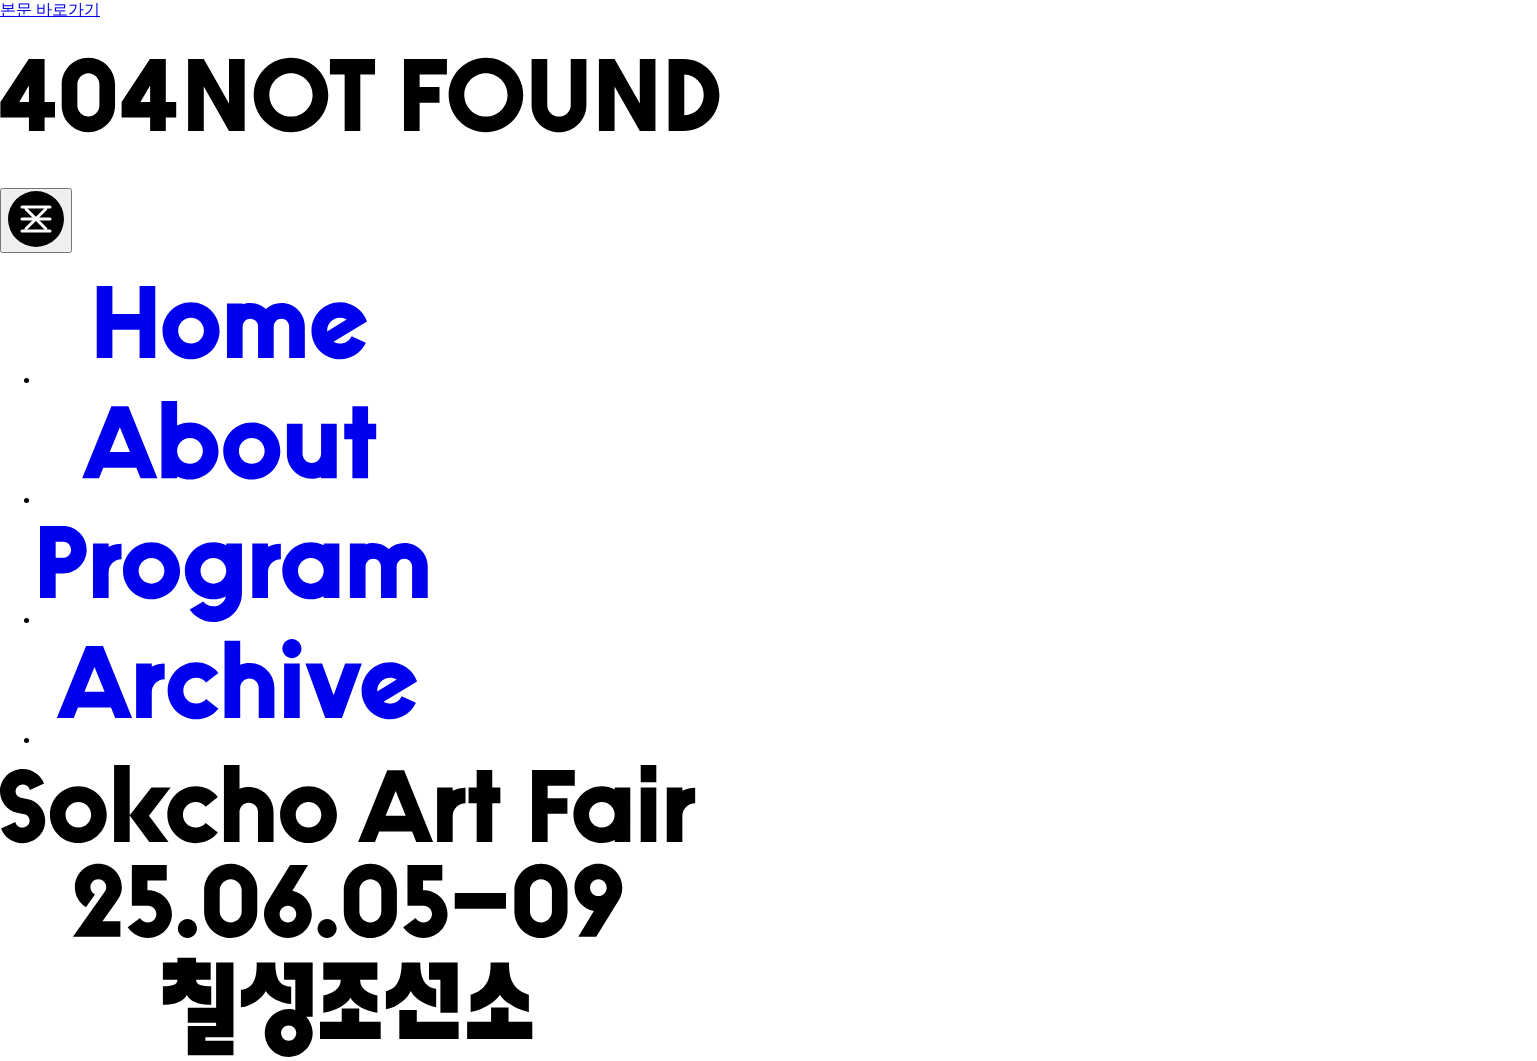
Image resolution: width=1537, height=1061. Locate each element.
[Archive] (234, 739)
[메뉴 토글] (36, 220)
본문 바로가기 (50, 9)
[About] (234, 499)
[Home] (234, 379)
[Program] (234, 619)
